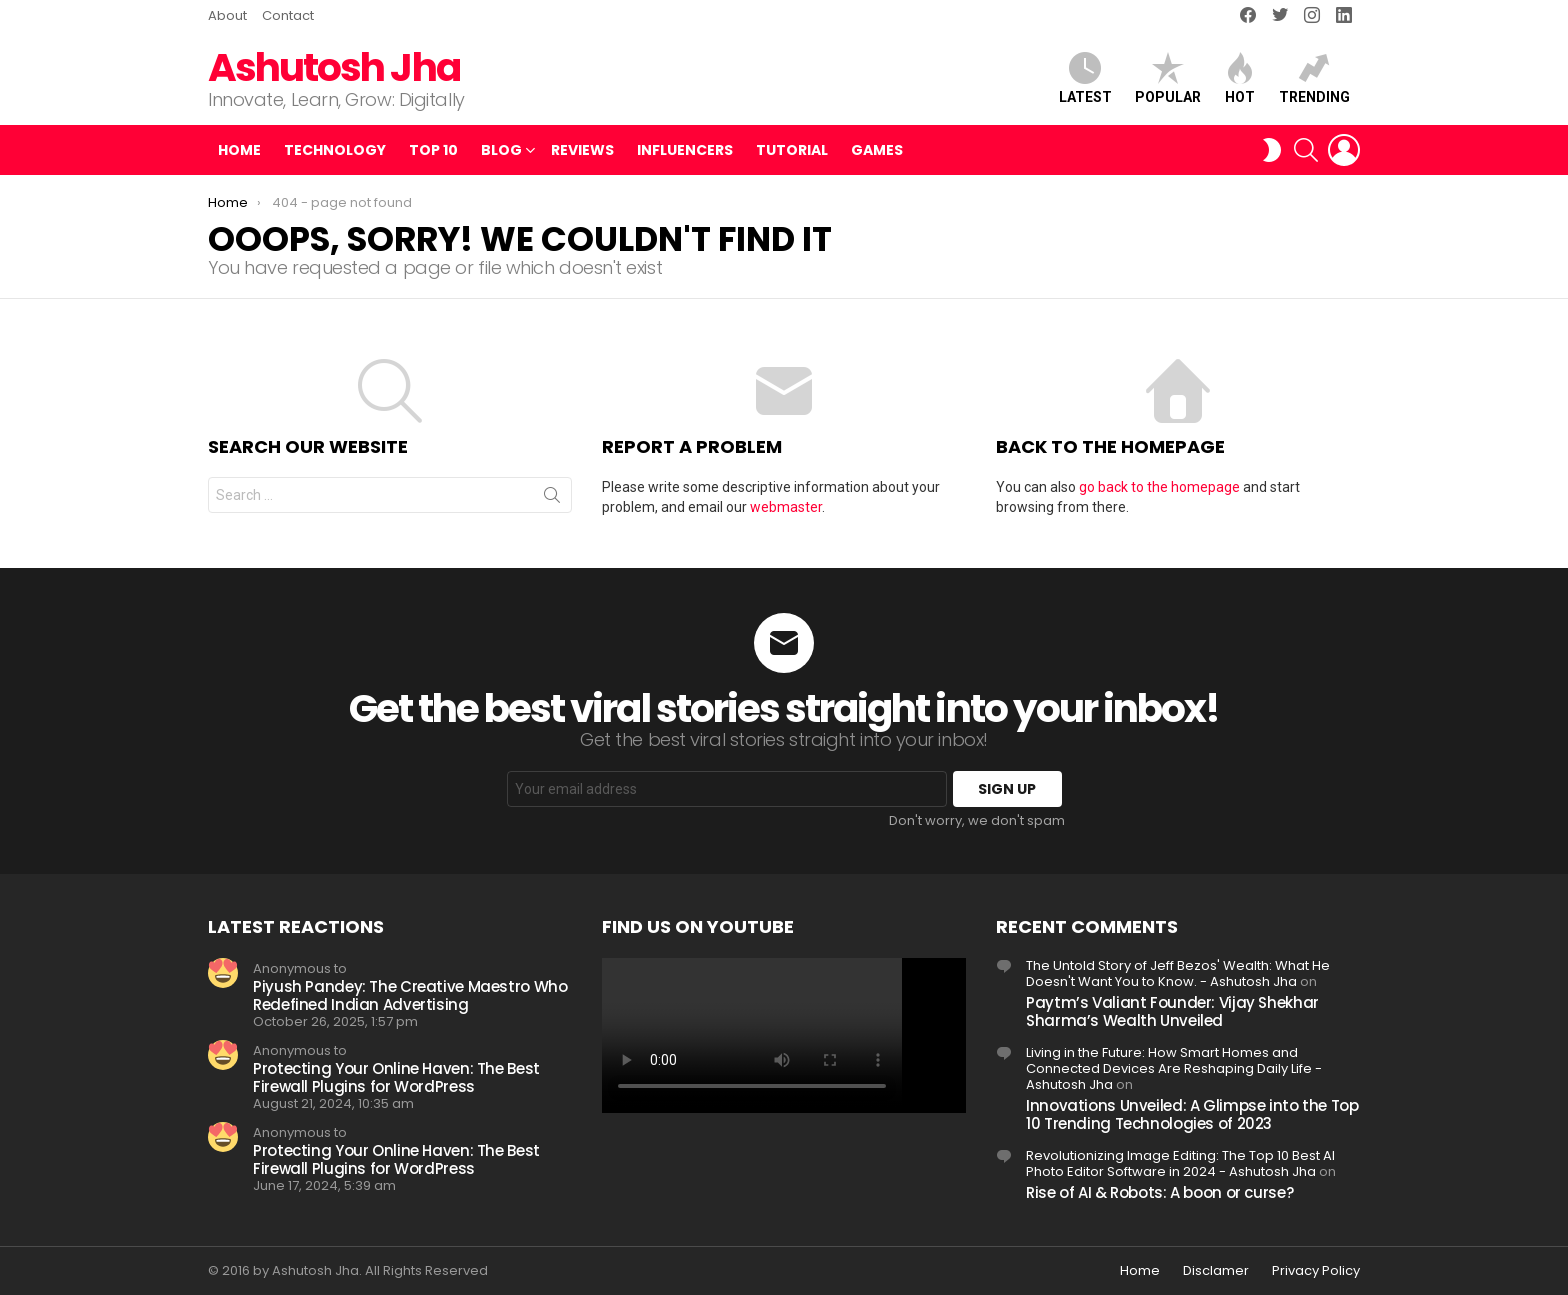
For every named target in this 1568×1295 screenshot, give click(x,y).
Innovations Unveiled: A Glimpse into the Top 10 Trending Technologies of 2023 (1192, 1114)
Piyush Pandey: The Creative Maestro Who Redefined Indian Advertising (410, 995)
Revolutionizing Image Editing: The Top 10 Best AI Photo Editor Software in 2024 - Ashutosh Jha (1180, 1163)
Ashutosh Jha (334, 67)
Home (239, 150)
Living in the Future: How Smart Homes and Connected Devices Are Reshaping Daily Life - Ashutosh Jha (1174, 1068)
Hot (1240, 78)
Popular (1168, 78)
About (227, 15)
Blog (501, 150)
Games (877, 150)
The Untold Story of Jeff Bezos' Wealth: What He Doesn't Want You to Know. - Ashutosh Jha (1178, 973)
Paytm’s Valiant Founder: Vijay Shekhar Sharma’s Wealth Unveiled (1172, 1011)
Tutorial (792, 150)
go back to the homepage (1159, 487)
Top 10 (433, 150)
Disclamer (1216, 1271)
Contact (288, 15)
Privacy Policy (1316, 1271)
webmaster (786, 507)
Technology (335, 150)
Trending (1314, 78)
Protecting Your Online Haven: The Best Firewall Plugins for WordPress (396, 1077)
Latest (1085, 78)
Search (552, 499)
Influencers (685, 150)
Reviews (582, 150)
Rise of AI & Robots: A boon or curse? (1159, 1192)
